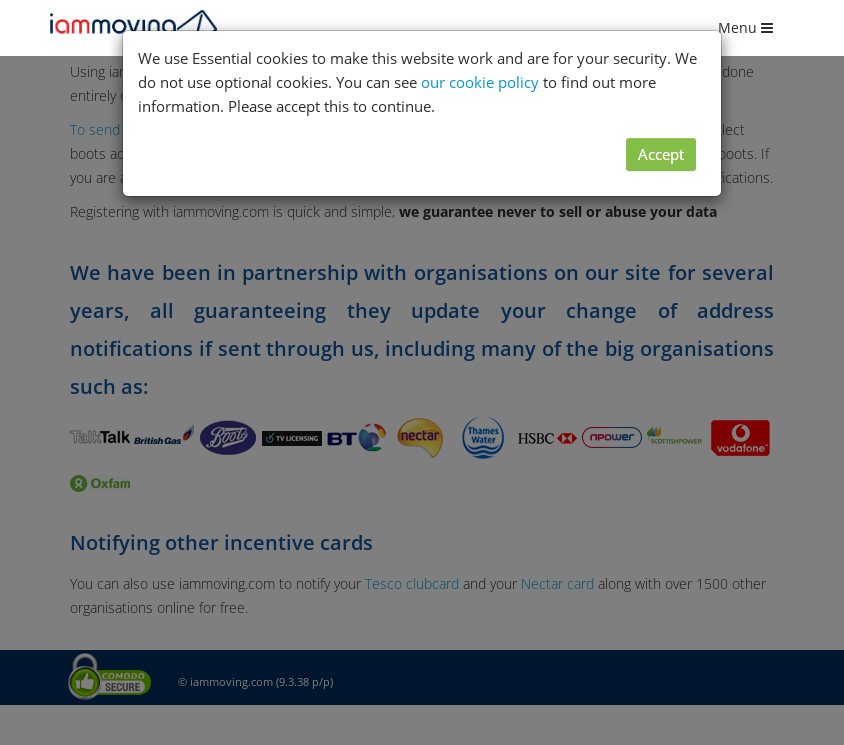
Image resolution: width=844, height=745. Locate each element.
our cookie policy (480, 82)
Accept (661, 154)
